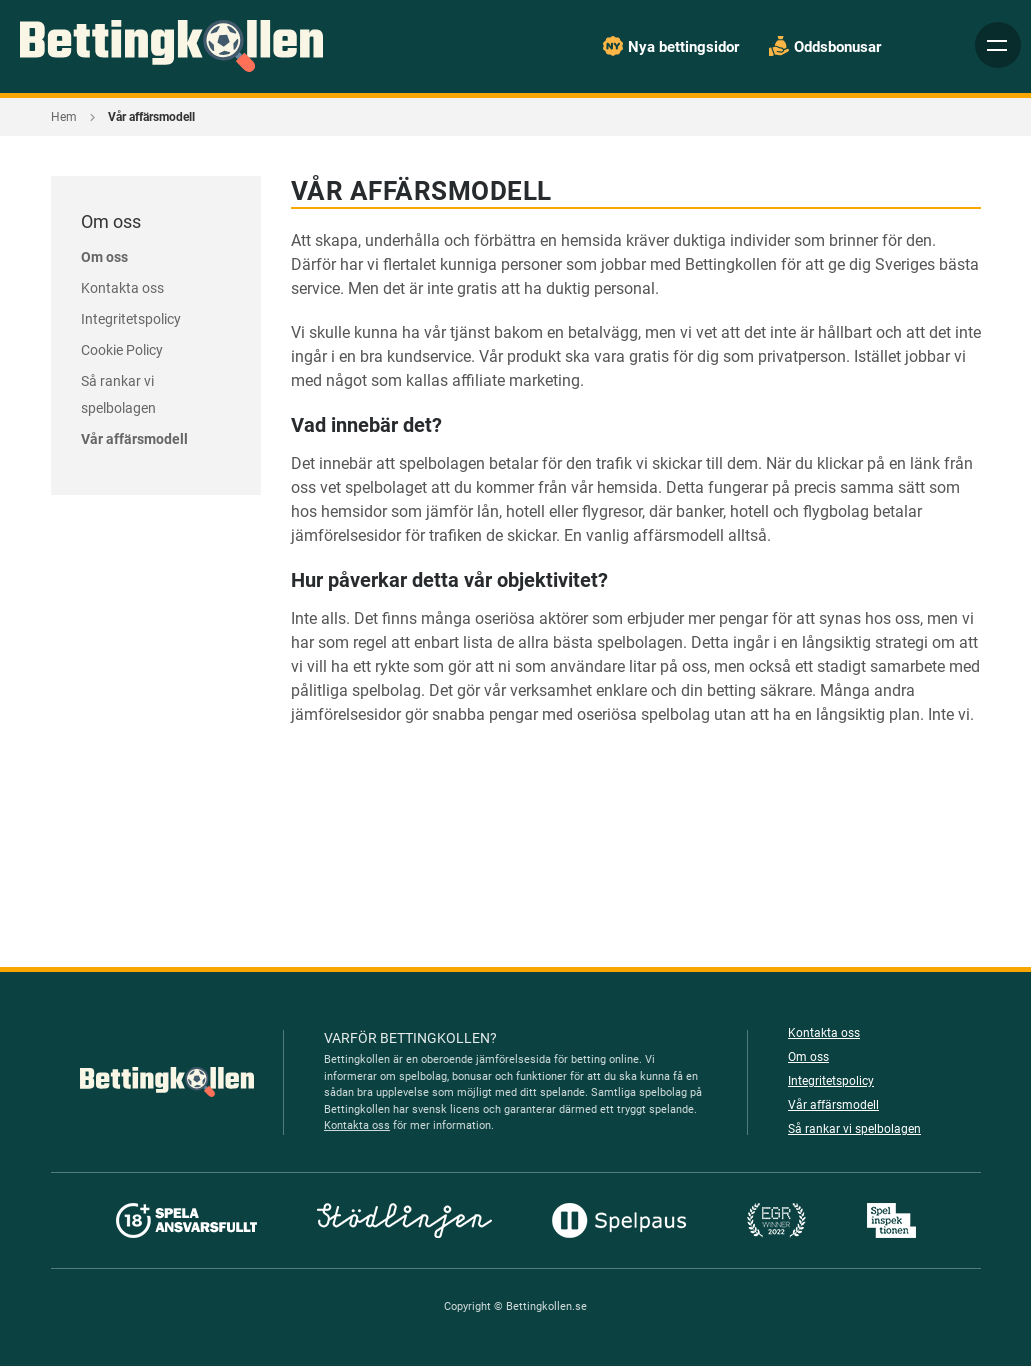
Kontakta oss (122, 288)
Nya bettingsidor (681, 47)
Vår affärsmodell (133, 439)
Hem (63, 117)
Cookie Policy (123, 350)
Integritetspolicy (131, 319)
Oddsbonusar (836, 47)
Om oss (105, 257)
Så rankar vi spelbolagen (853, 1129)
